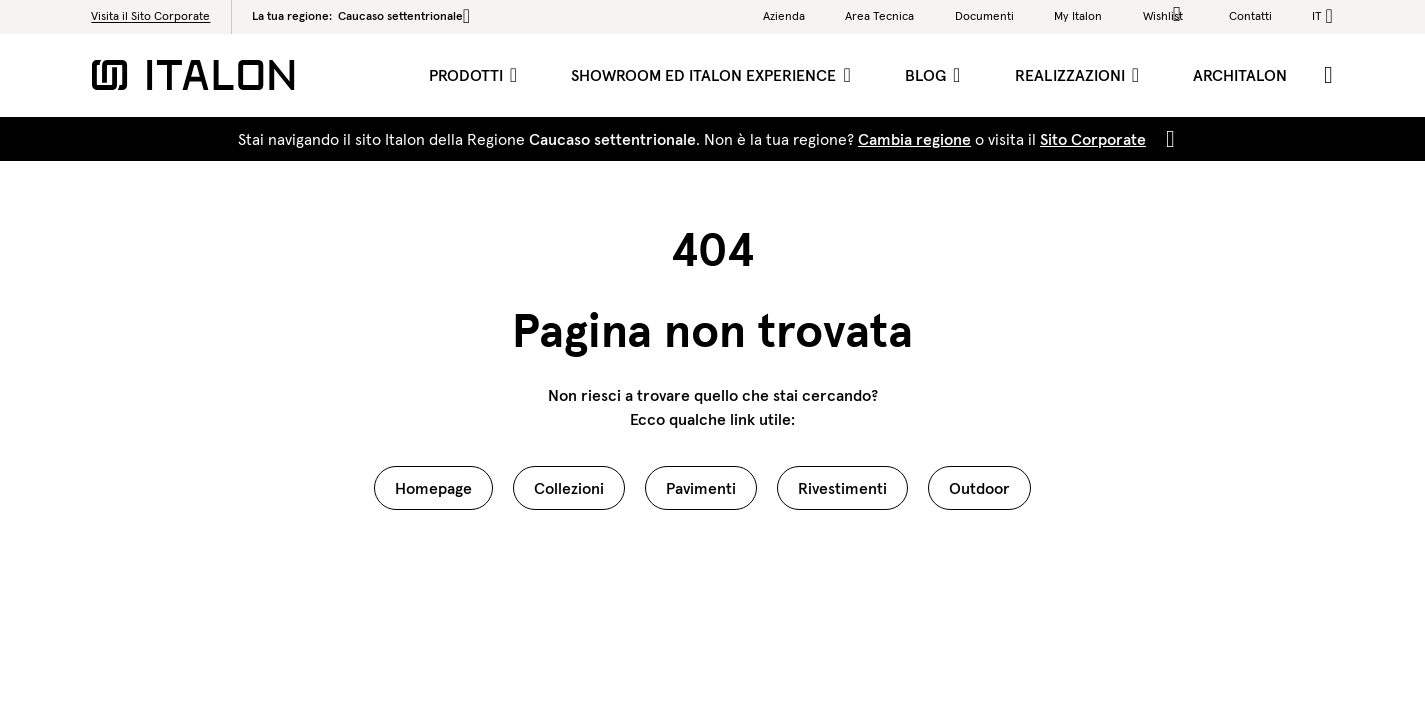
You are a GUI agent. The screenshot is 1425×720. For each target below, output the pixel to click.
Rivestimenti (842, 488)
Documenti (984, 15)
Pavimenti (701, 488)
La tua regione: (361, 16)
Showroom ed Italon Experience (705, 75)
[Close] (1166, 139)
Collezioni (569, 488)
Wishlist (1166, 14)
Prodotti (468, 75)
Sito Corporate (1093, 139)
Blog (927, 75)
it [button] (1317, 15)
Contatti (1250, 15)
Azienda (784, 15)
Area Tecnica (879, 15)
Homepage (433, 488)
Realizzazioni (1072, 75)
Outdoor (979, 488)
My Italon (1078, 15)
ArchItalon (1240, 75)
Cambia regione (914, 139)
